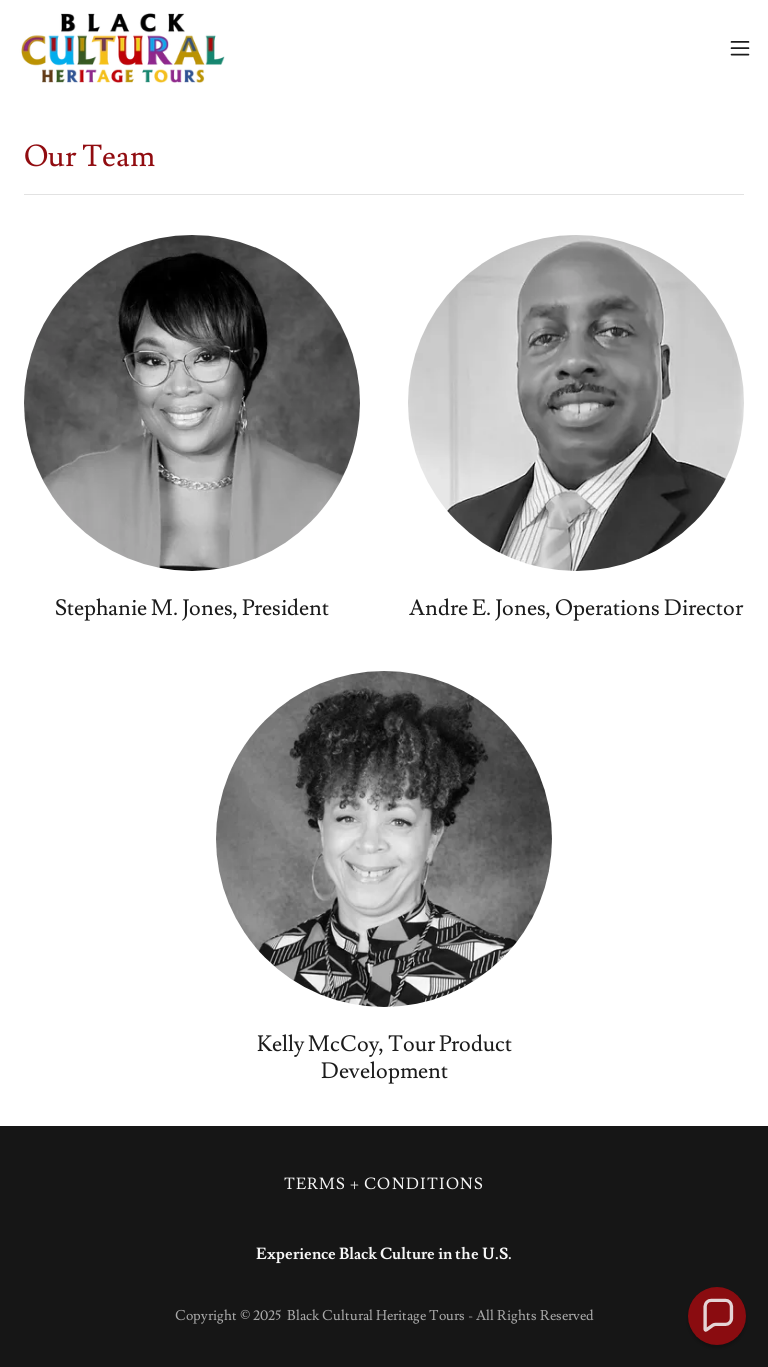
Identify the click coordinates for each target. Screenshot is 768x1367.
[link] (123, 48)
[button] (740, 48)
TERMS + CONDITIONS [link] (383, 1184)
